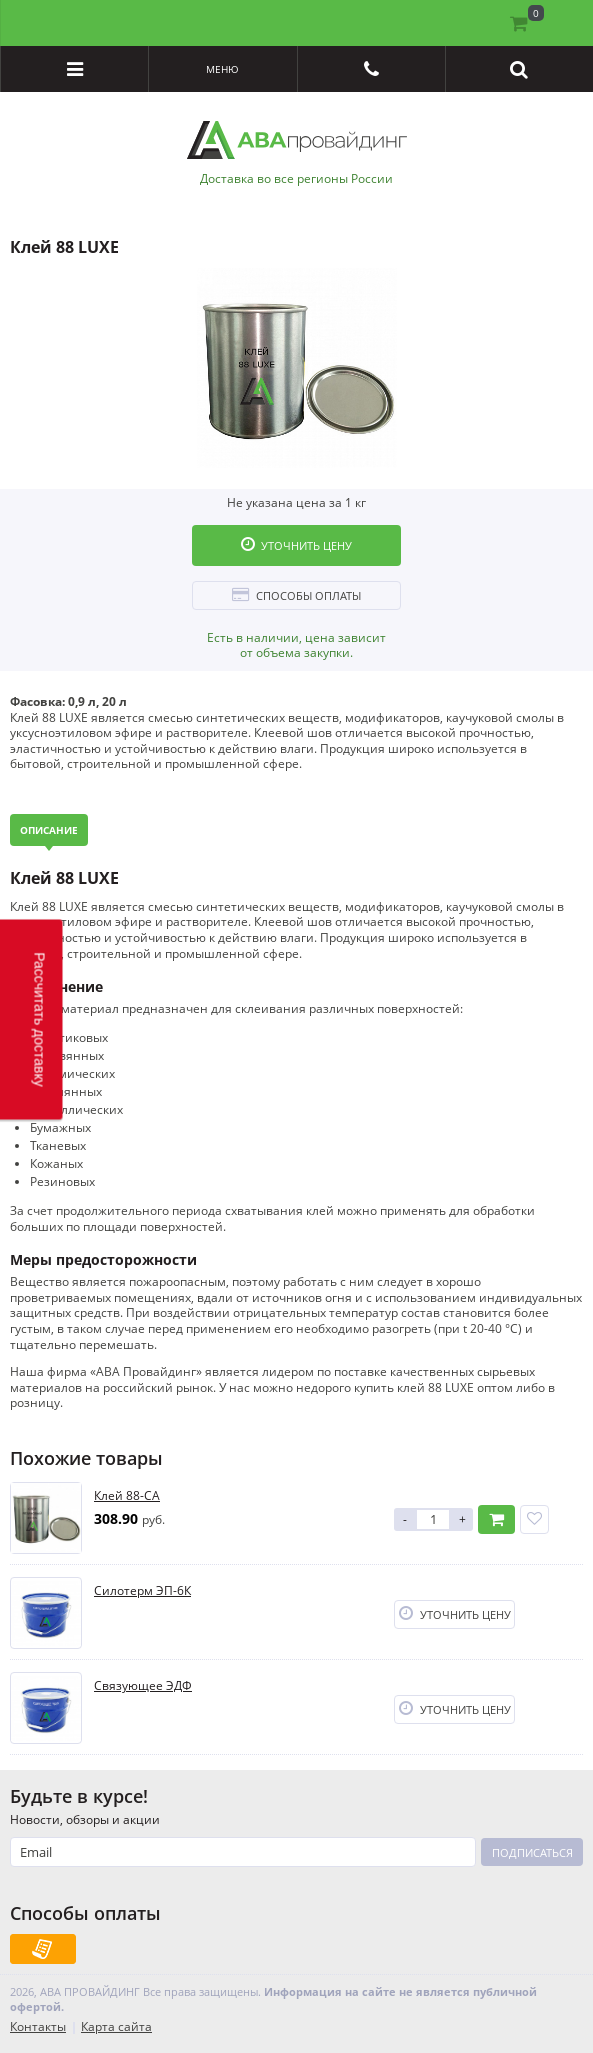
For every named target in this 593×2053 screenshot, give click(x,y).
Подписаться (532, 1852)
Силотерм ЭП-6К (142, 1591)
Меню (222, 69)
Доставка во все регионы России (296, 179)
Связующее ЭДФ (143, 1686)
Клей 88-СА (127, 1496)
